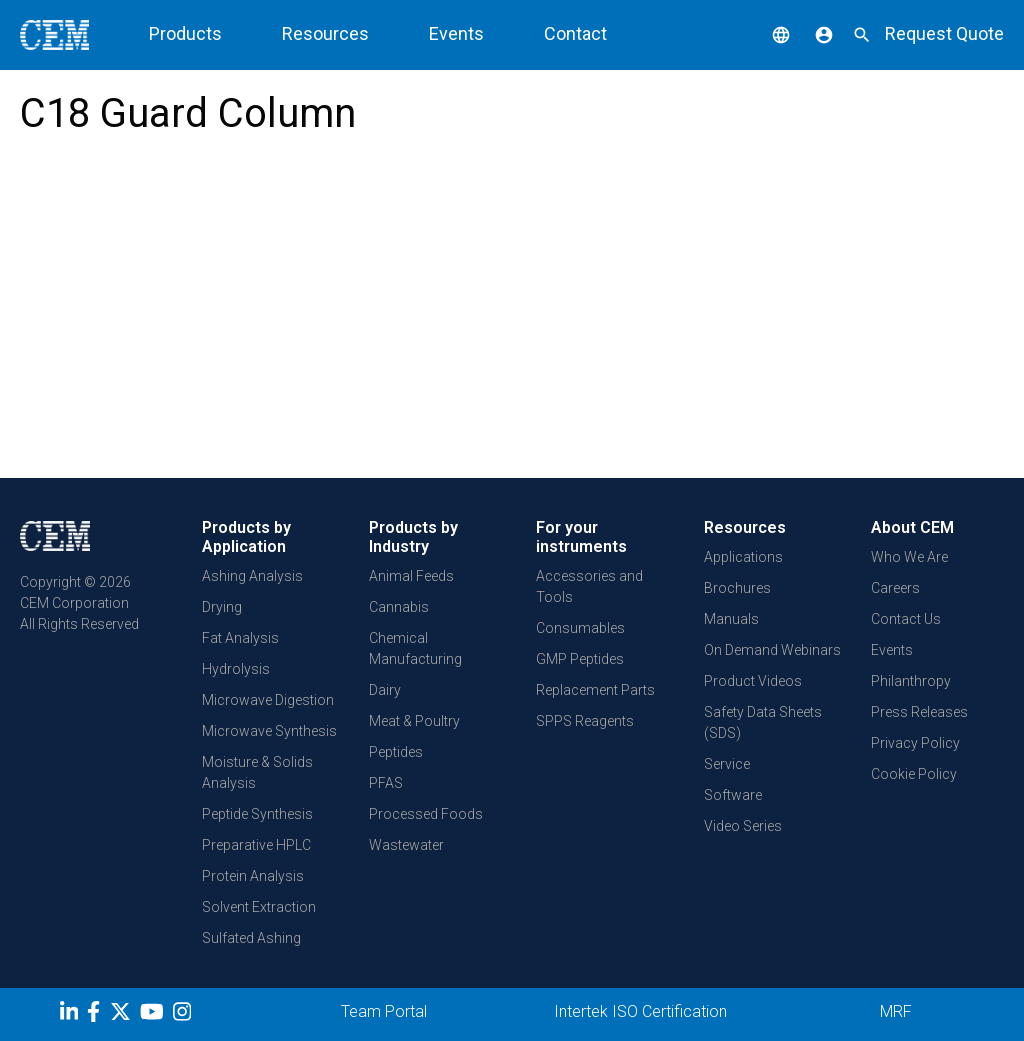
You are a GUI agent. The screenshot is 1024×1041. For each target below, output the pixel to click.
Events (456, 33)
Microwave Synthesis (269, 731)
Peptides (396, 752)
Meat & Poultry (414, 721)
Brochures (737, 588)
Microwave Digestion (268, 700)
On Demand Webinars (772, 650)
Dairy (385, 690)
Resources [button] (325, 33)
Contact (575, 33)
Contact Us (906, 619)
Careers (895, 588)
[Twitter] (123, 1015)
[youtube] (154, 1015)
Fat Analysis (240, 638)
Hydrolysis (236, 669)
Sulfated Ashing (251, 938)
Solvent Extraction (259, 907)
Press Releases (919, 712)
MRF (896, 1011)
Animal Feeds (411, 576)
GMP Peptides (580, 659)
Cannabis (399, 607)
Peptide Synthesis (257, 814)
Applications (743, 557)
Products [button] (185, 33)
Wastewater (406, 845)
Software (733, 795)
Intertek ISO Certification (640, 1011)
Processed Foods (426, 814)
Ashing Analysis (252, 576)
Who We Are (909, 557)
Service (727, 764)
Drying (222, 607)
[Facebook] (98, 1015)
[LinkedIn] (71, 1015)
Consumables (580, 628)
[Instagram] (184, 1015)
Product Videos (753, 681)
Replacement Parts (595, 690)
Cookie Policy (914, 774)
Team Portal (384, 1011)
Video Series (743, 826)
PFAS (386, 783)
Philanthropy (911, 681)
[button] (766, 33)
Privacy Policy (915, 743)
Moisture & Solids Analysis (257, 772)
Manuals (731, 619)
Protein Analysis (253, 876)
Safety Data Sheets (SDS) (763, 722)
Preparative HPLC (256, 845)
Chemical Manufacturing (415, 648)
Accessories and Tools (589, 586)
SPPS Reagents (585, 721)
